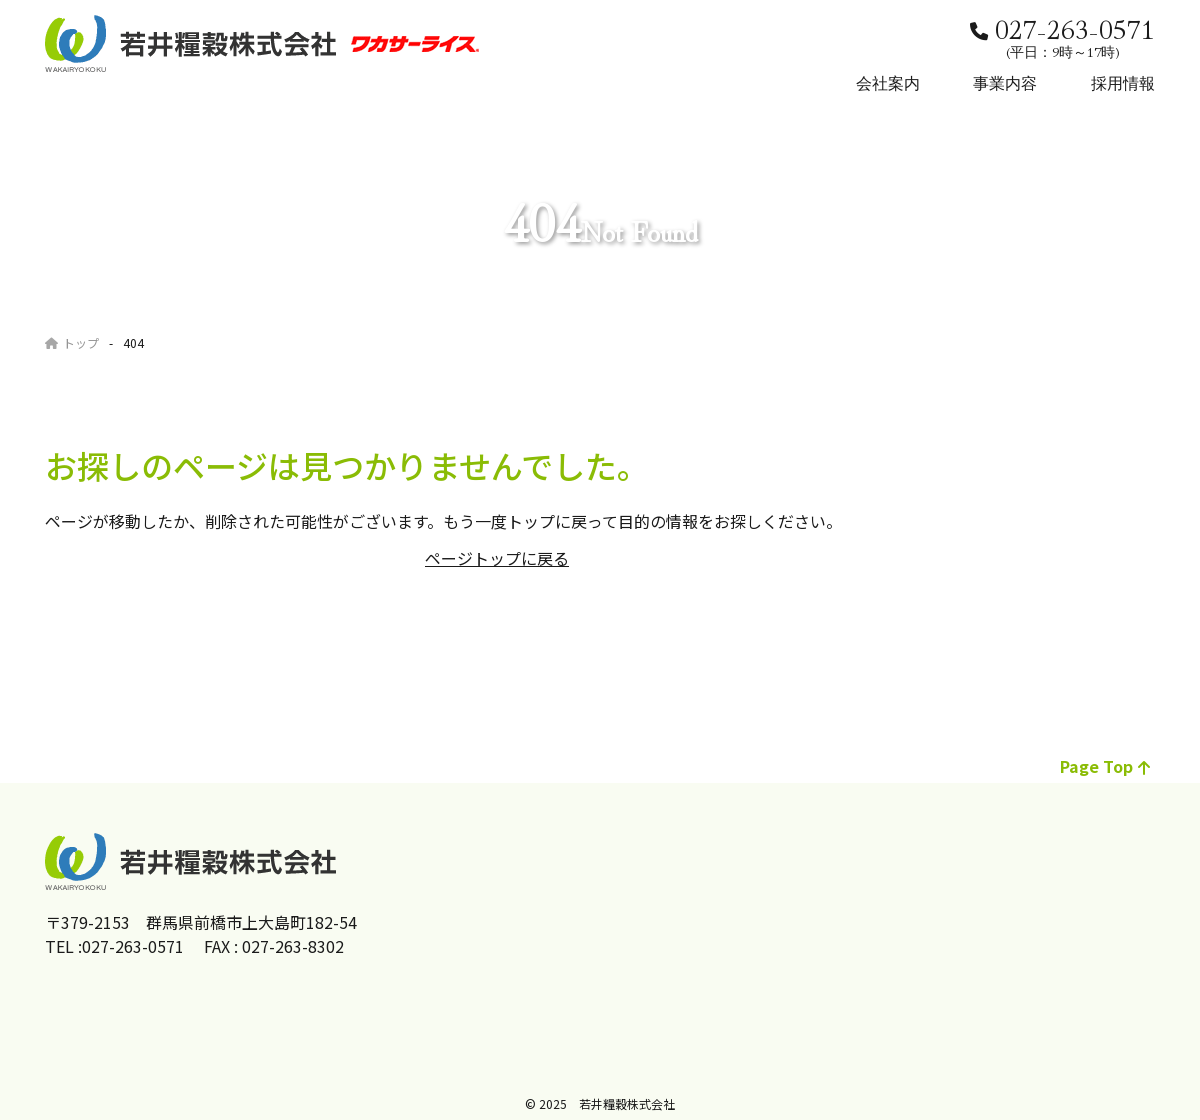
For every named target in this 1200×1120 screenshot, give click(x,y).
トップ (72, 342)
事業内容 (1005, 82)
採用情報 (1123, 82)
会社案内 (888, 82)
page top (1105, 766)
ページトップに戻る (497, 558)
